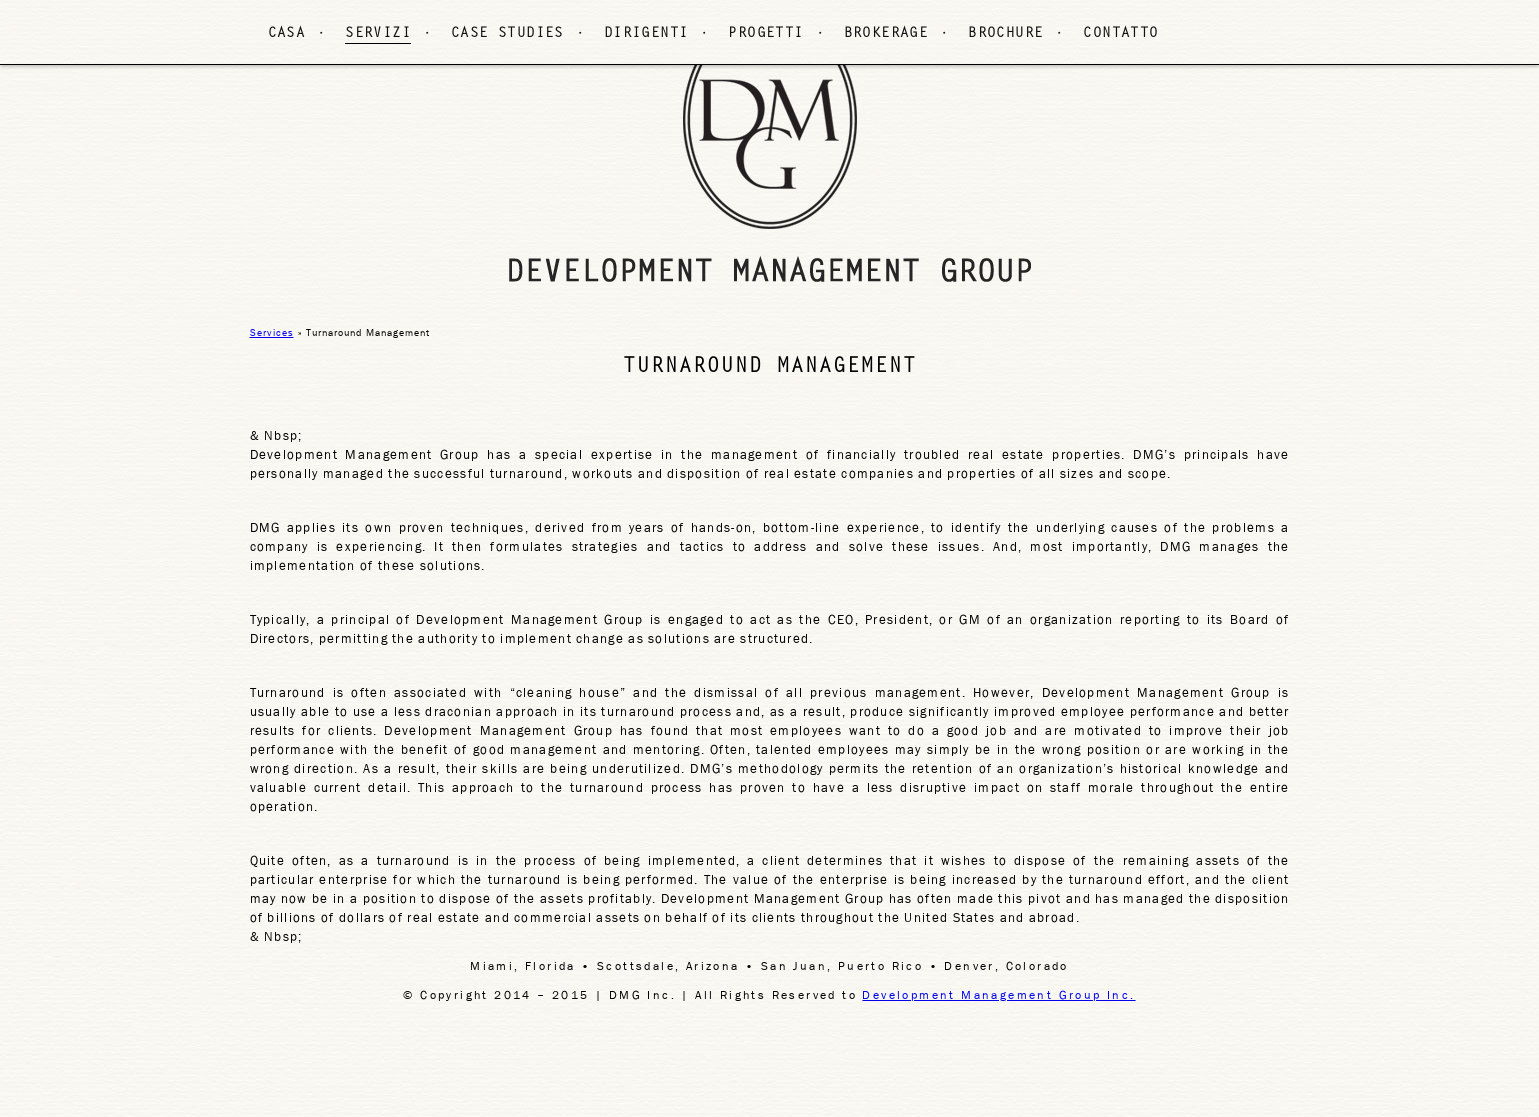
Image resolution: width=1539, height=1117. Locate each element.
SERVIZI (378, 34)
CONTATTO (1120, 34)
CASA (287, 34)
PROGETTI (765, 34)
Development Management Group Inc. (998, 995)
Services (272, 332)
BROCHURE (1005, 34)
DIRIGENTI (646, 34)
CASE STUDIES (507, 34)
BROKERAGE (886, 34)
